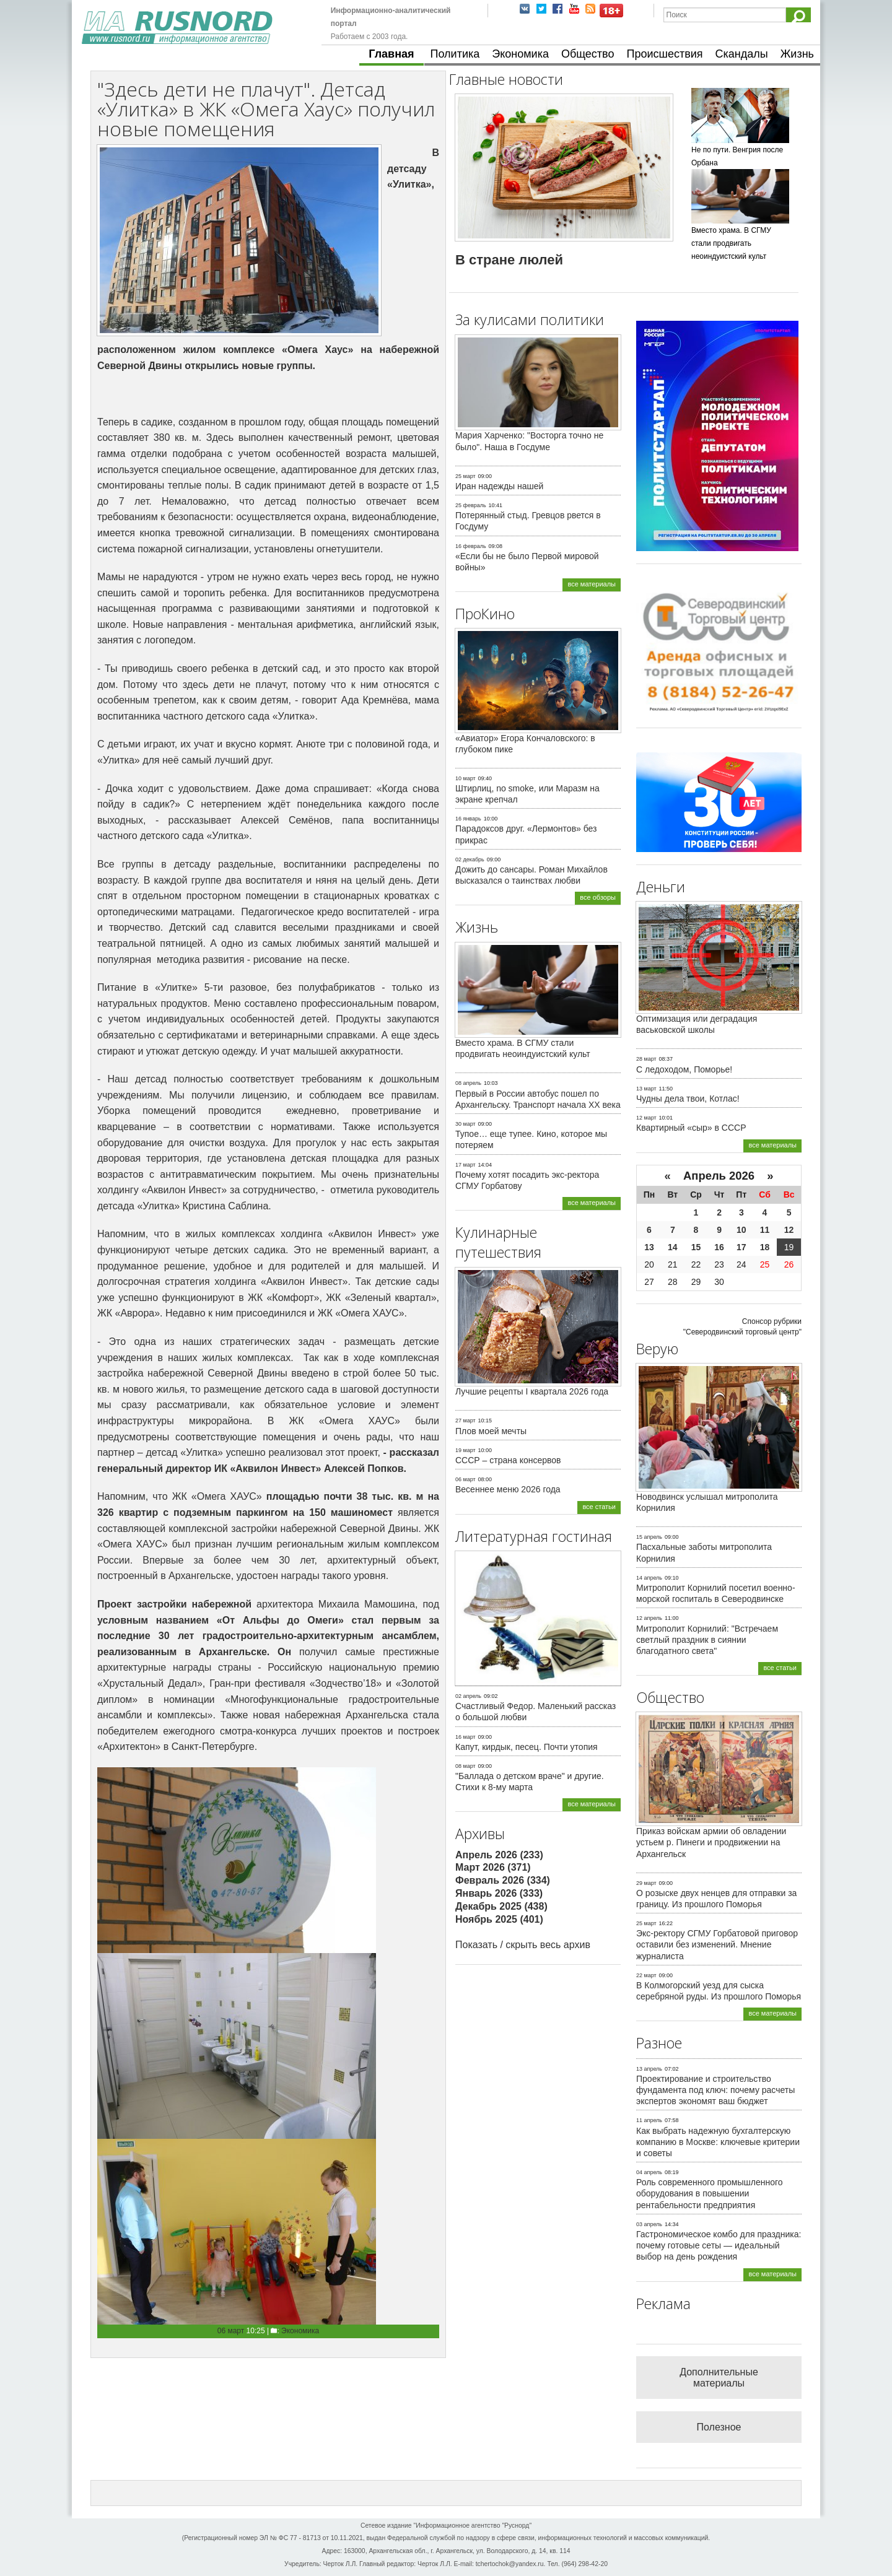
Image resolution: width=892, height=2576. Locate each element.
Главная (391, 54)
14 (673, 1247)
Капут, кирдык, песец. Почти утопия (526, 1747)
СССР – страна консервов (508, 1460)
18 (765, 1247)
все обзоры (598, 897)
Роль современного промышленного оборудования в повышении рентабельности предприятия (709, 2193)
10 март (465, 778)
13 (649, 1247)
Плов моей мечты (491, 1431)
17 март (465, 1165)
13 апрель (649, 2069)
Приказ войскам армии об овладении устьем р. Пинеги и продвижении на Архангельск (711, 1842)
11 (765, 1230)
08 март (465, 1766)
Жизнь (797, 54)
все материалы (591, 584)
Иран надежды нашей (499, 486)
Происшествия (664, 54)
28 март (646, 1059)
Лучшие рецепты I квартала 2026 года (531, 1391)
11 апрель (649, 2120)
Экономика (520, 54)
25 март (465, 476)
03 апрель (649, 2224)
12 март (646, 1118)
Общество (587, 54)
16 (719, 1247)
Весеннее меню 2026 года (508, 1489)
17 (741, 1247)
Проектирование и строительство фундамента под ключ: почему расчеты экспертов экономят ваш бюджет (715, 2090)
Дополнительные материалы (719, 2377)
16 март (465, 1737)
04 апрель (649, 2172)
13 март (646, 1089)
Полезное (719, 2427)
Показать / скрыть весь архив (522, 1944)
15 (696, 1247)
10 (741, 1230)
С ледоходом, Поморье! (684, 1069)
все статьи (599, 1506)
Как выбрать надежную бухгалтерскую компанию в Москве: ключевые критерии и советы (718, 2142)
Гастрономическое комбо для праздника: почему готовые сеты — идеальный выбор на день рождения (718, 2245)
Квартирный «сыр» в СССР (691, 1128)
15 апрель (649, 1537)
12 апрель (649, 1618)
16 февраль (470, 546)
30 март (465, 1124)
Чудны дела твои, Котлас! (688, 1098)
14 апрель (649, 1578)
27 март (465, 1420)
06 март (231, 2330)
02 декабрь (469, 859)
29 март (646, 1883)
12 (789, 1230)
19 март (465, 1450)
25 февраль (470, 505)
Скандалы (741, 54)
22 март (646, 1975)
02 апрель (468, 1696)
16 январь (468, 819)
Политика (455, 54)
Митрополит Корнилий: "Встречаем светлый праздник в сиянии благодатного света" (707, 1640)
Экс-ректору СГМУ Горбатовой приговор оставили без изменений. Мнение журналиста (717, 1944)
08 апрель (468, 1083)
